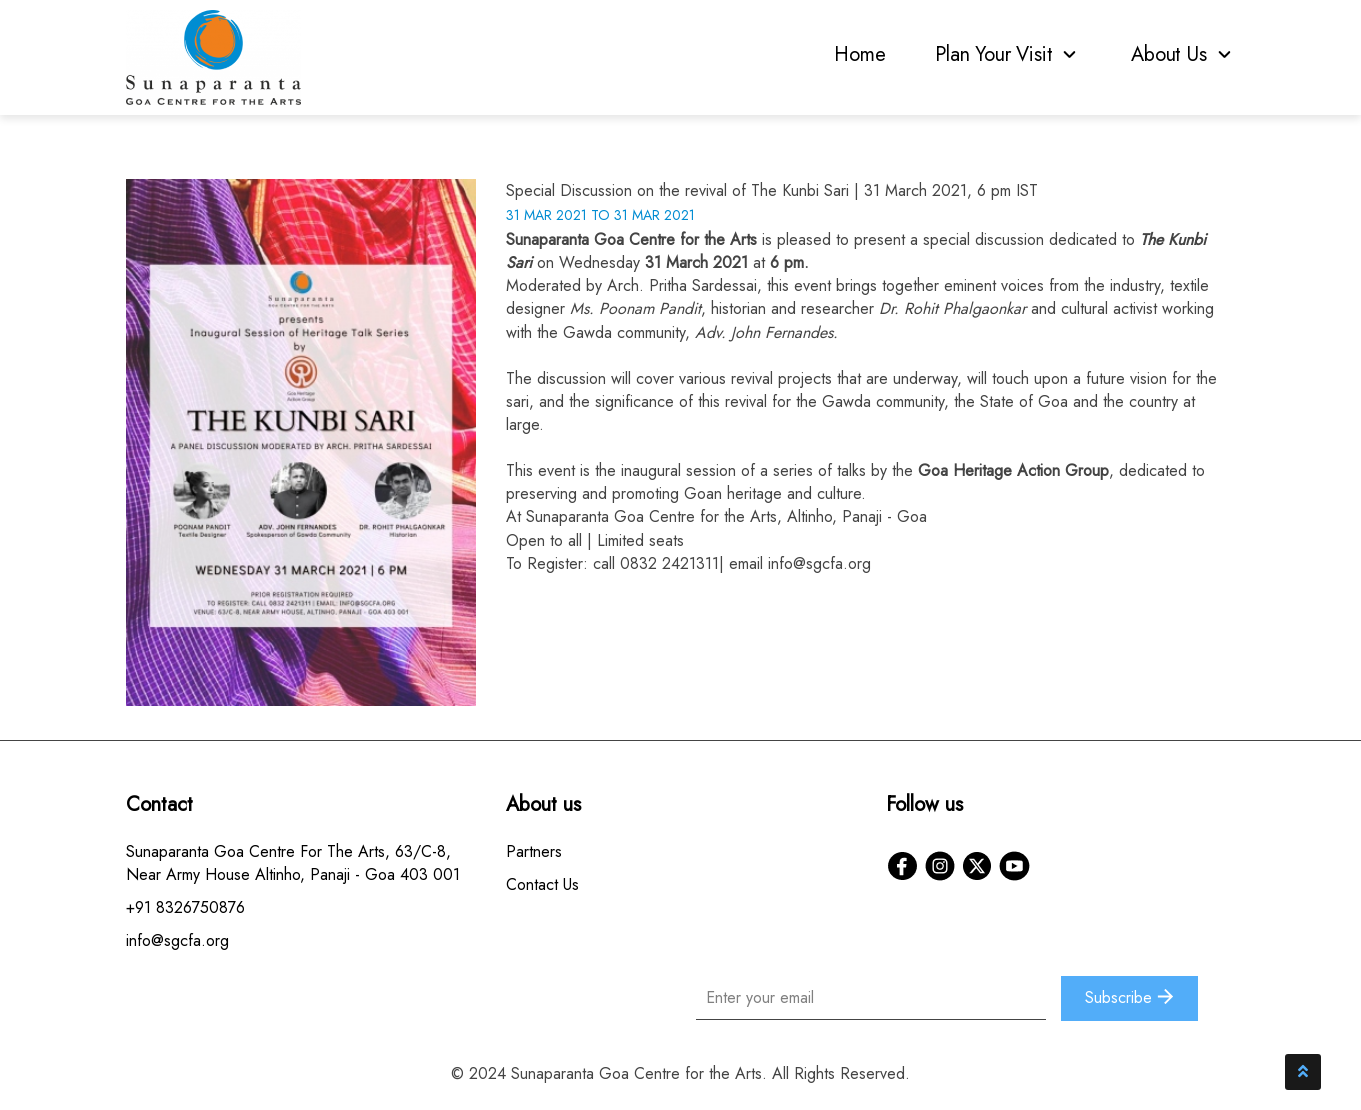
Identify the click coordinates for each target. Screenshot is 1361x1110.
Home (859, 54)
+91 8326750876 (185, 907)
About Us (1183, 54)
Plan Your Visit (1008, 54)
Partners (534, 851)
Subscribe (1129, 997)
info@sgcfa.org (819, 563)
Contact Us (542, 884)
